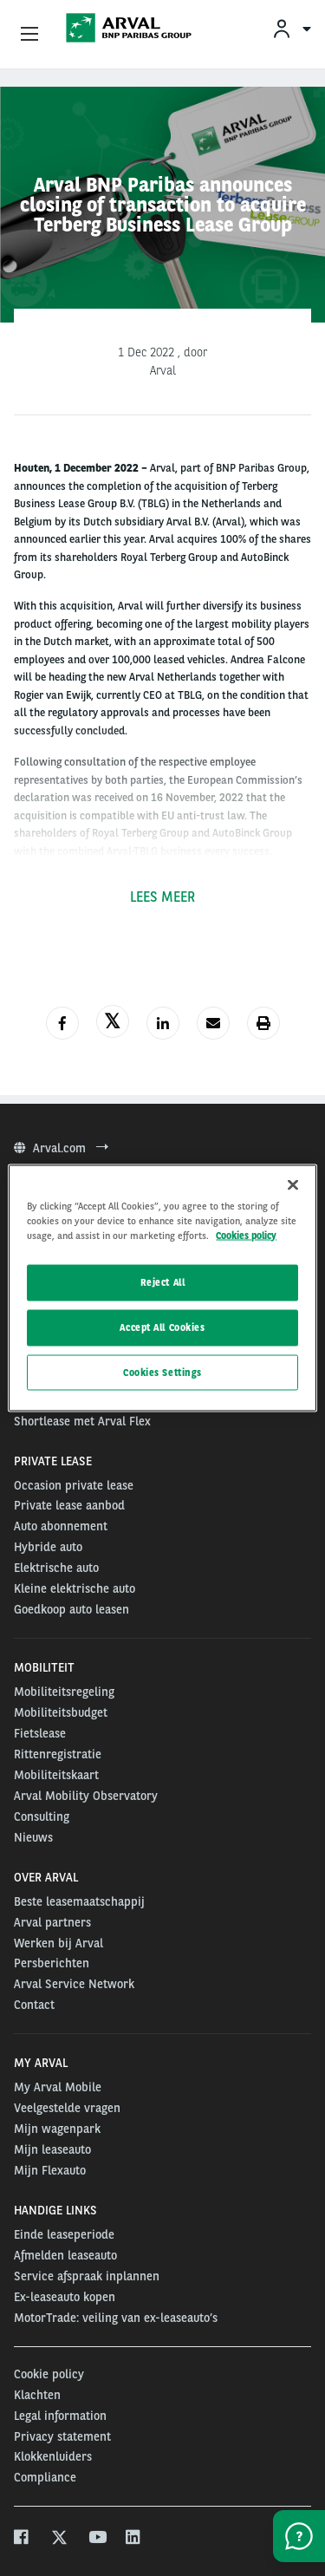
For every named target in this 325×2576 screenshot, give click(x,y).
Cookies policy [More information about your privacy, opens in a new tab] (246, 1235)
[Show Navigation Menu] (29, 34)
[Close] (293, 1184)
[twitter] (59, 2539)
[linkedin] (134, 2539)
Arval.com (61, 1148)
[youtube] (96, 2539)
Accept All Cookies (162, 1327)
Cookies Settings (162, 1372)
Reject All (162, 1281)
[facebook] (22, 2539)
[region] (162, 1288)
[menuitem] (291, 28)
